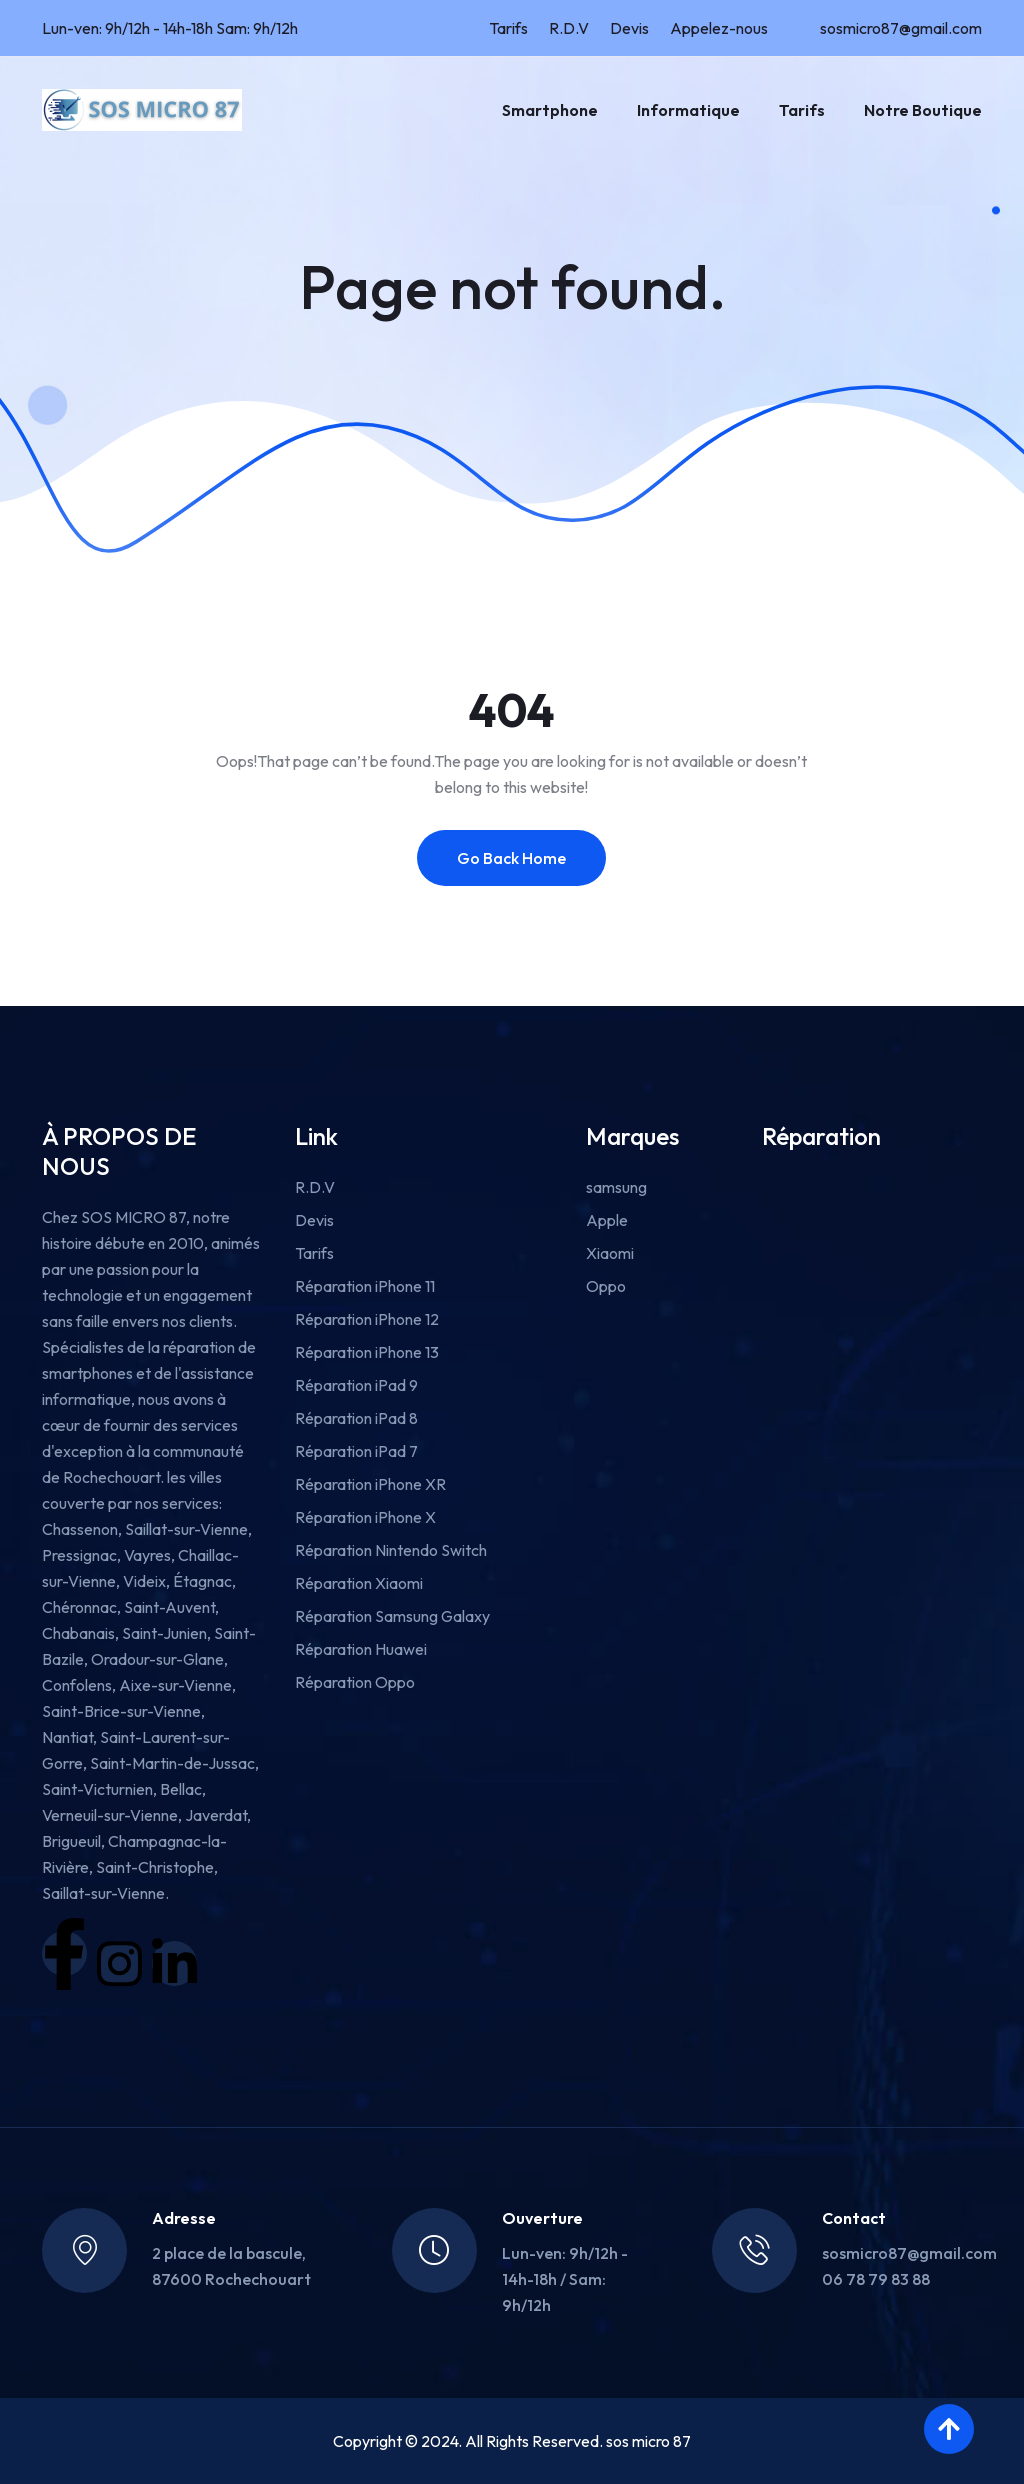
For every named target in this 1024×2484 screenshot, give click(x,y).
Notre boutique (923, 110)
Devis (629, 28)
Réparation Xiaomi (359, 1583)
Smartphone (550, 110)
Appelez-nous (719, 28)
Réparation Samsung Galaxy (392, 1616)
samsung (616, 1187)
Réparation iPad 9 (356, 1385)
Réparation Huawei (361, 1649)
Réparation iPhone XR (370, 1484)
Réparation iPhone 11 (365, 1286)
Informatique (688, 110)
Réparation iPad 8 (356, 1418)
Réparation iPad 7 (356, 1451)
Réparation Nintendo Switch (391, 1550)
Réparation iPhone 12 (367, 1319)
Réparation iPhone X (365, 1517)
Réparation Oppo (355, 1682)
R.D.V (569, 28)
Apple (607, 1220)
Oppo (606, 1286)
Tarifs (508, 28)
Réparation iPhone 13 (367, 1352)
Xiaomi (610, 1253)
